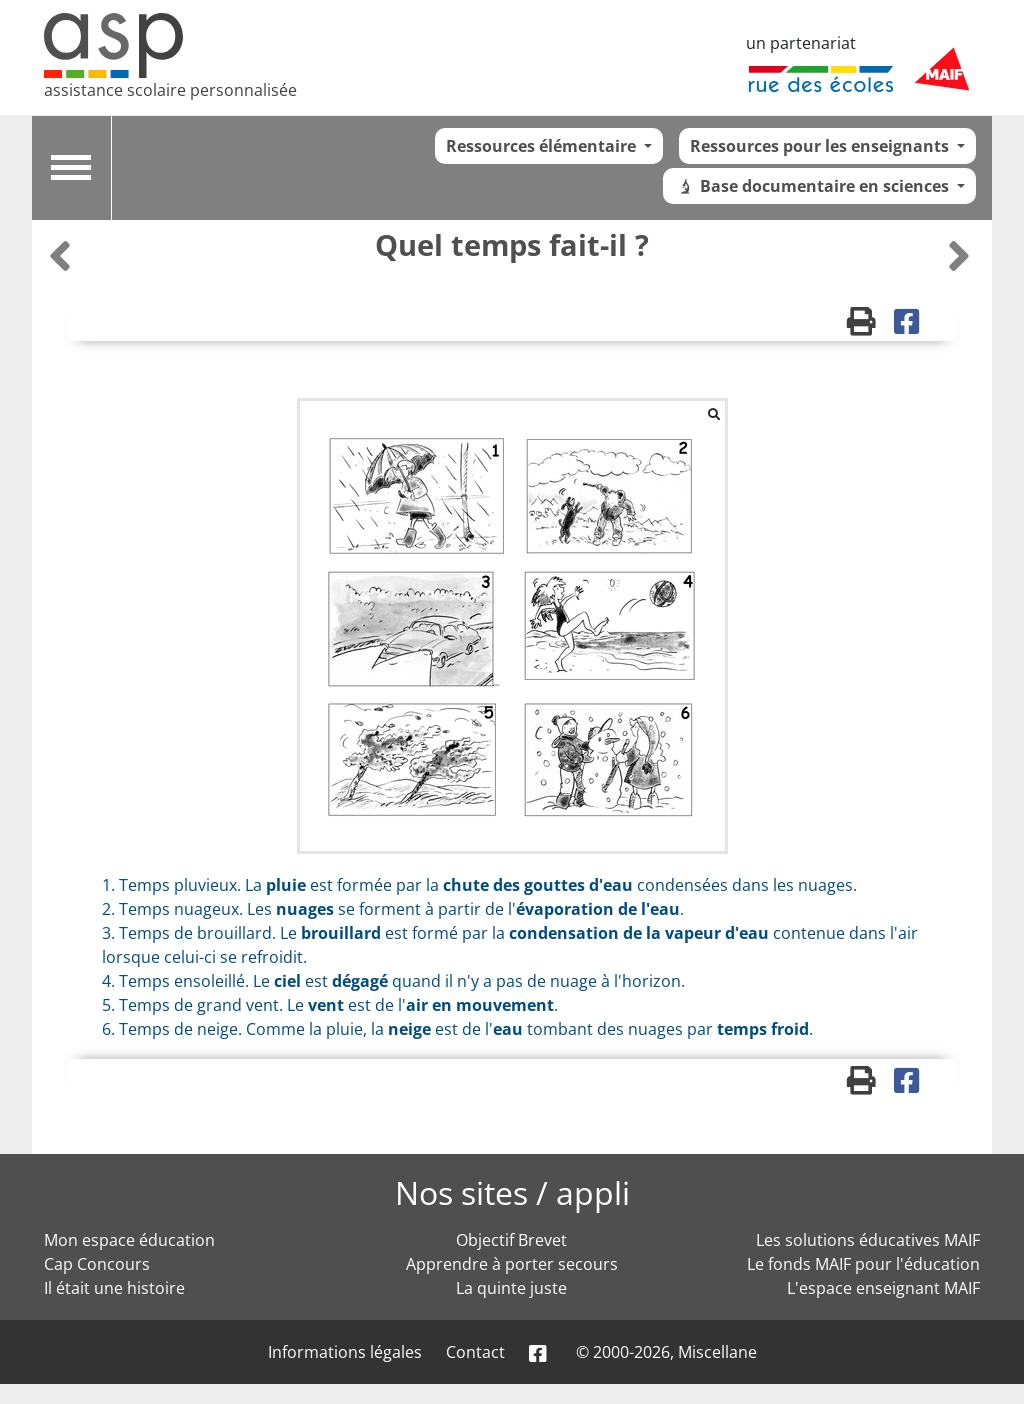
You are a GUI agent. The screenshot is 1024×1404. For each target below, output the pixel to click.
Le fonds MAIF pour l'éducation (863, 1264)
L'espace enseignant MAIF (883, 1288)
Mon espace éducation (129, 1240)
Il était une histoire (114, 1288)
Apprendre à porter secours (512, 1264)
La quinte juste (511, 1288)
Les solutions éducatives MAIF (868, 1240)
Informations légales (345, 1352)
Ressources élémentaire (543, 146)
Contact (475, 1352)
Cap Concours (97, 1264)
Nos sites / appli (512, 1192)
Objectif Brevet (511, 1240)
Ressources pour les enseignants (821, 146)
